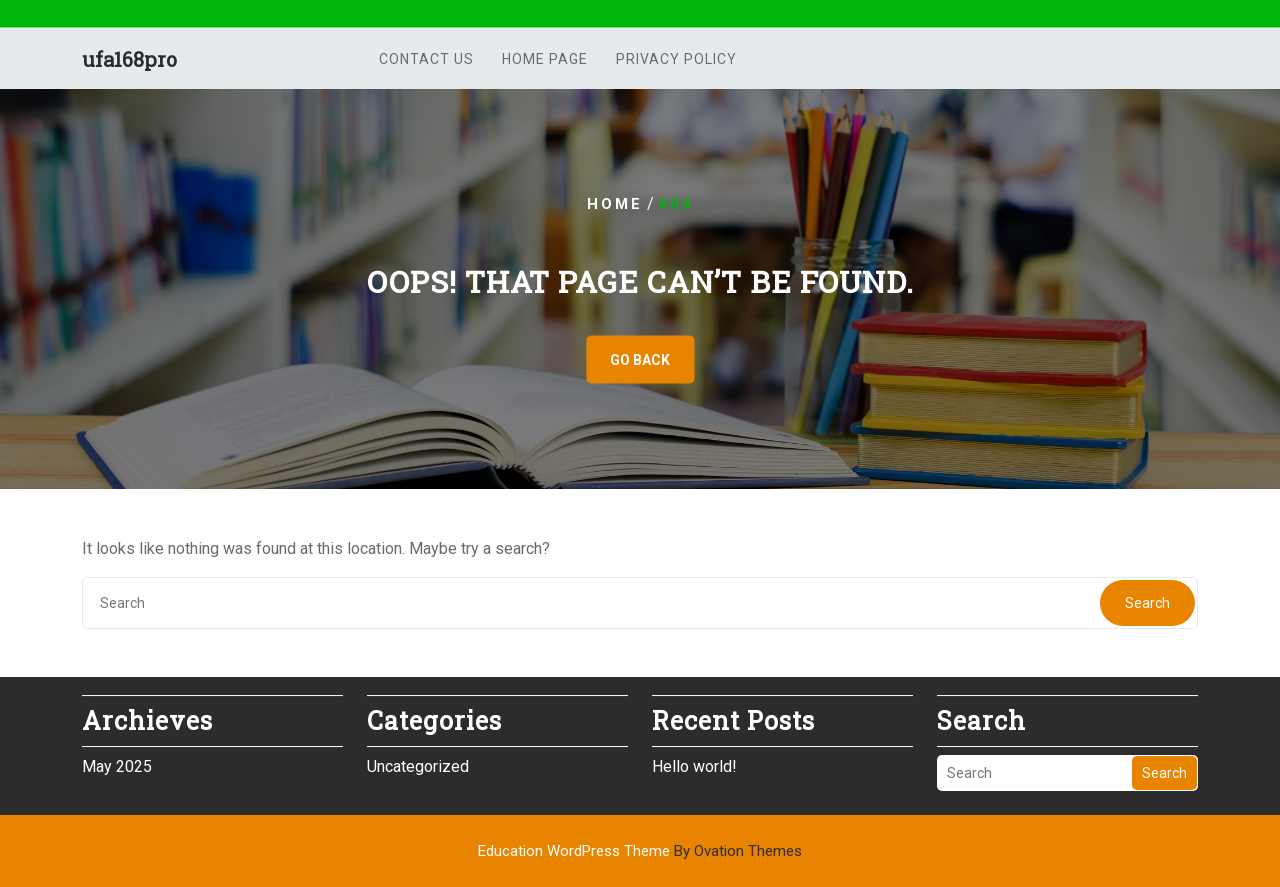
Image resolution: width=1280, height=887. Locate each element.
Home (615, 204)
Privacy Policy (676, 61)
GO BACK (640, 360)
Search (1147, 603)
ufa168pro (129, 61)
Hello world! (694, 763)
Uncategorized (418, 763)
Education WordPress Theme (640, 851)
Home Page (545, 61)
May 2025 (117, 763)
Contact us (426, 61)
